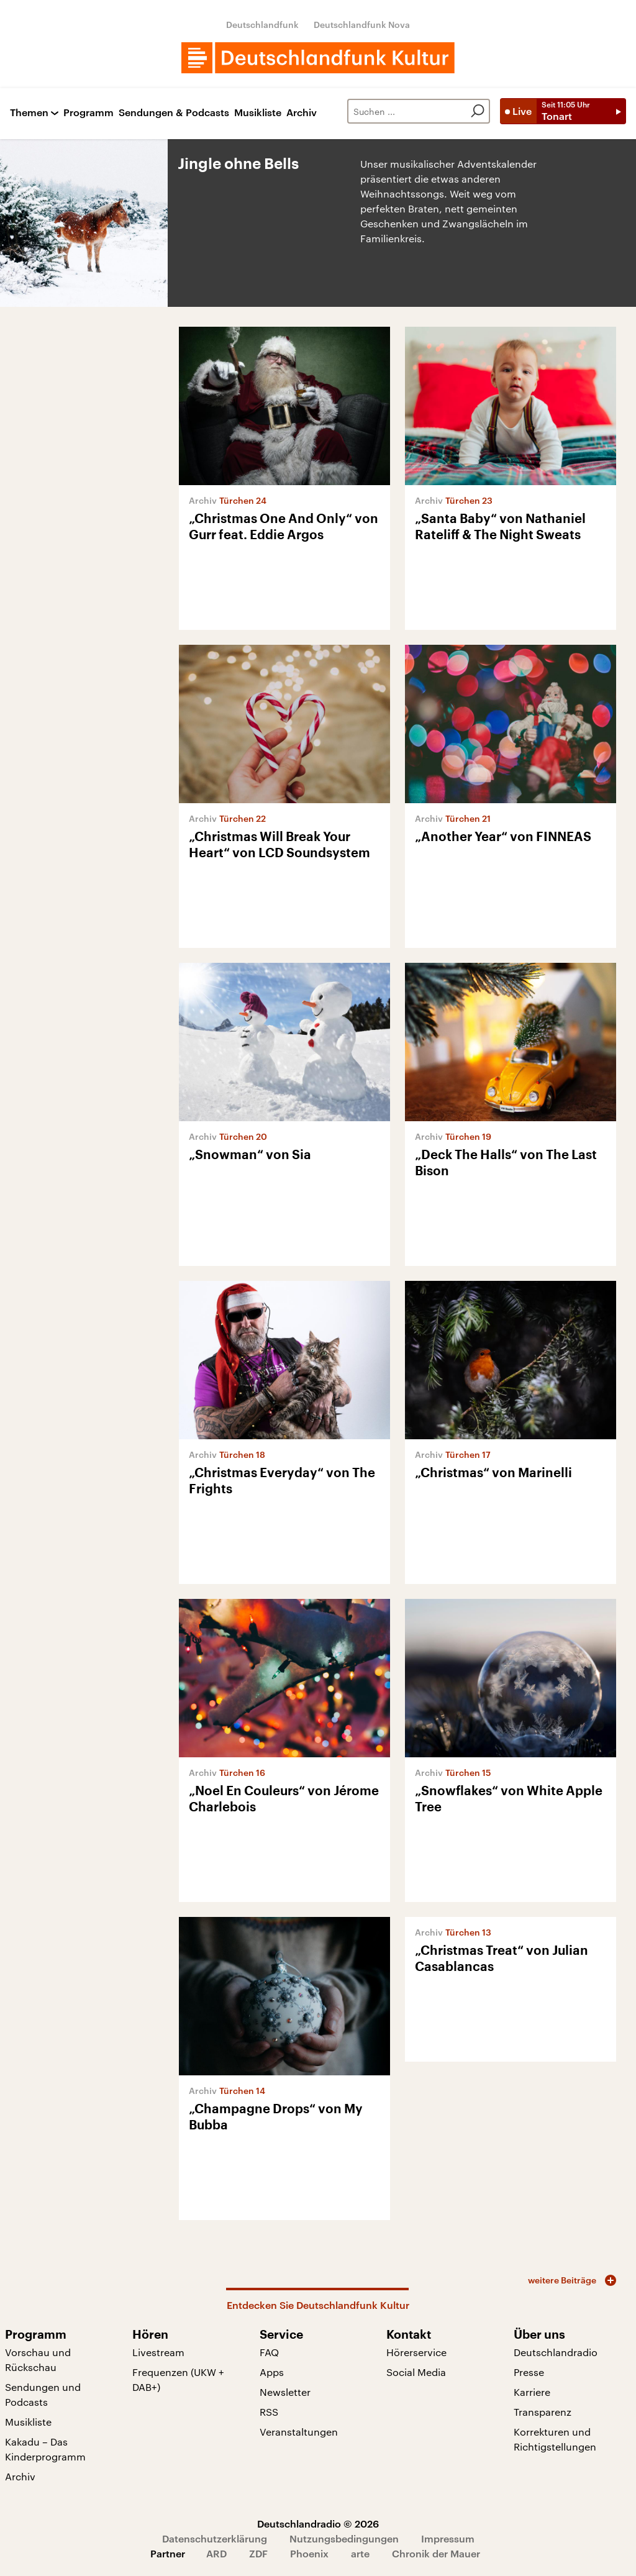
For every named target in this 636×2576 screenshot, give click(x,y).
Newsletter (285, 2392)
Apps (272, 2372)
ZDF (258, 2553)
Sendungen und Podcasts (43, 2394)
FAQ (269, 2352)
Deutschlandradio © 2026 (318, 2523)
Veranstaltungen (299, 2431)
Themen (29, 112)
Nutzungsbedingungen (344, 2538)
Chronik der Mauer (436, 2553)
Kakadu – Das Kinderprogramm (45, 2449)
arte (360, 2553)
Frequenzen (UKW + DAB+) (178, 2379)
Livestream (158, 2352)
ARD (216, 2553)
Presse (529, 2372)
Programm (88, 112)
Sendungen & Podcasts (174, 112)
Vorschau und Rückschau (38, 2359)
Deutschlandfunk (262, 24)
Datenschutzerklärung (214, 2538)
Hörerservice (416, 2352)
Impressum (448, 2538)
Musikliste (257, 112)
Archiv (301, 112)
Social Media (416, 2372)
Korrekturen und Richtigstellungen (555, 2439)
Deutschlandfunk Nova (362, 24)
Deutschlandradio (555, 2352)
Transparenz (542, 2412)
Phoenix (309, 2553)
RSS (269, 2412)
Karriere (532, 2392)
